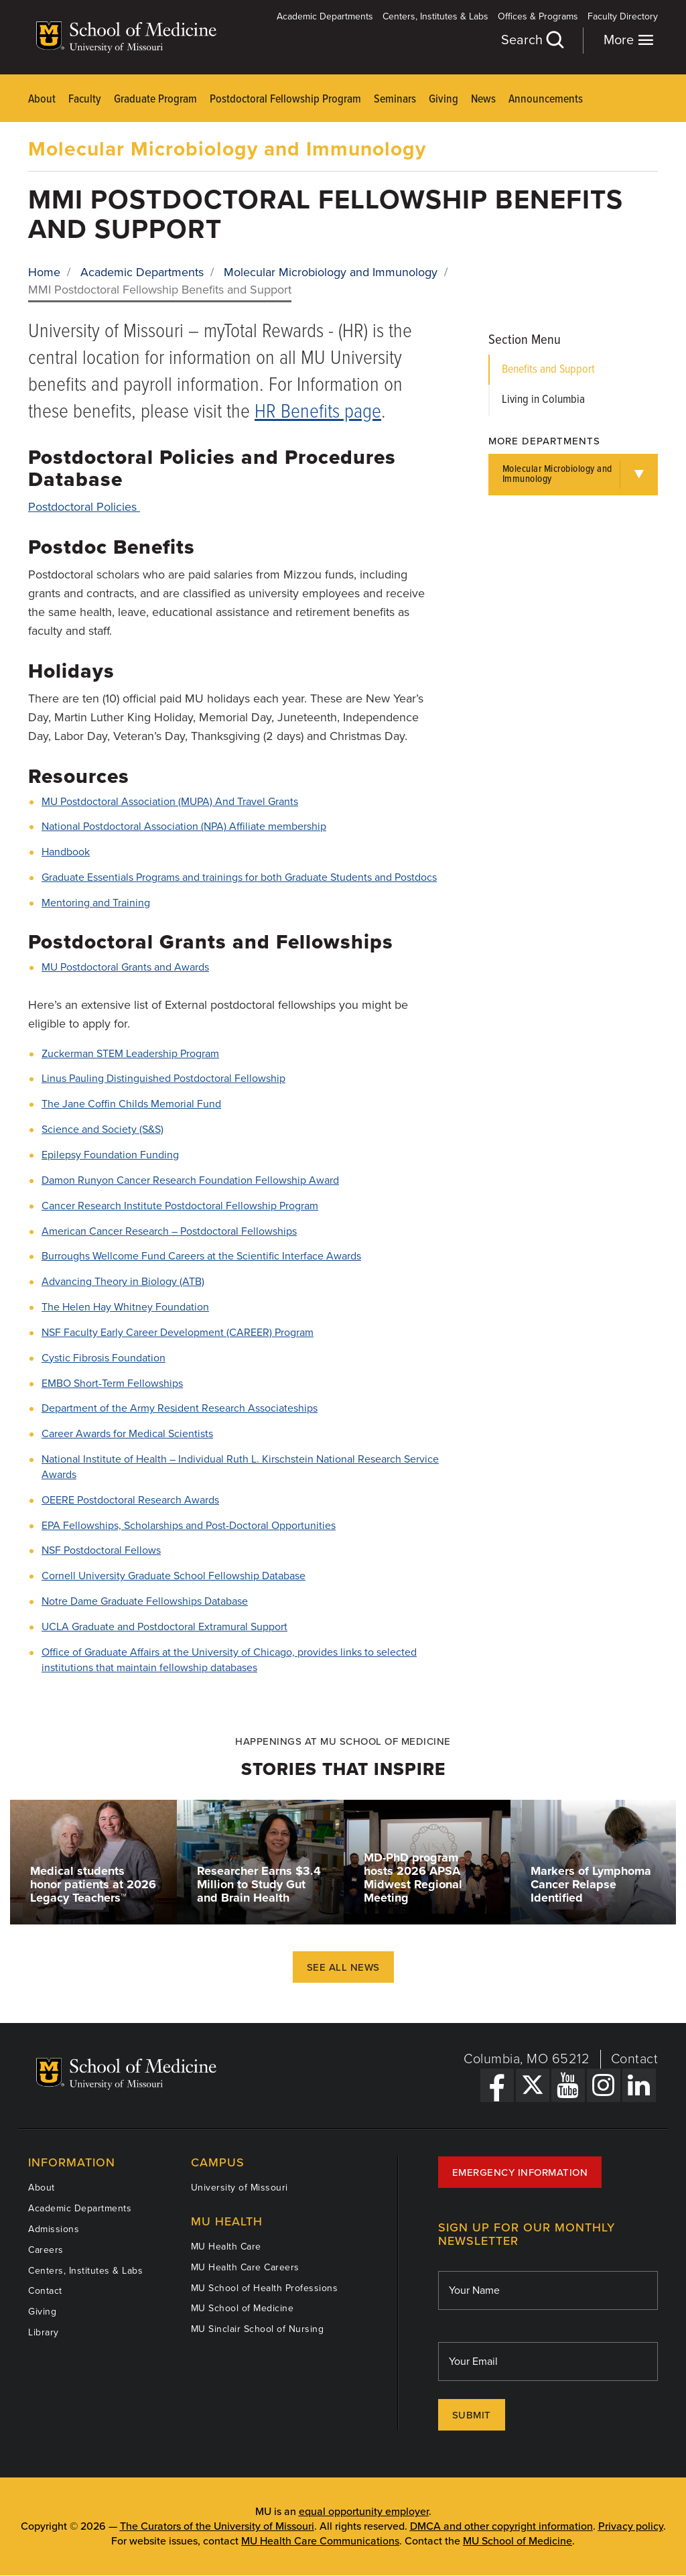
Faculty (84, 99)
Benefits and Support (548, 369)
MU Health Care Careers (245, 2267)
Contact (635, 2059)
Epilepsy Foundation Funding (110, 1155)
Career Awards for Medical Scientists (127, 1433)
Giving (443, 99)
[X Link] (532, 2085)
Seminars (395, 99)
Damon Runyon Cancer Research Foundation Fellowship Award (190, 1180)
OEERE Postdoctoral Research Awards (130, 1500)
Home (44, 272)
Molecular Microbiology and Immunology (227, 149)
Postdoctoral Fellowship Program (285, 99)
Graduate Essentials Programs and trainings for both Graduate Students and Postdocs (239, 877)
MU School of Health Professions (264, 2288)
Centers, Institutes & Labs (435, 16)
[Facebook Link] (497, 2085)
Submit (471, 2415)
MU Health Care (226, 2246)
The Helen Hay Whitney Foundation (125, 1307)
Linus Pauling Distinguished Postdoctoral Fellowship (163, 1078)
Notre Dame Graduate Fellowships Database (145, 1601)
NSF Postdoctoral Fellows (101, 1550)
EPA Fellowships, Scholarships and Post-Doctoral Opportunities (189, 1525)
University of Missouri (239, 2187)
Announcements (545, 99)
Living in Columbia (543, 400)
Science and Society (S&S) (102, 1129)
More (629, 40)
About (42, 99)
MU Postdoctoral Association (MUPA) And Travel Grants (170, 801)
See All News (343, 1967)
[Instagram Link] (603, 2085)
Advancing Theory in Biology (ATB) (123, 1281)
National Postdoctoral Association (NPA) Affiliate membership (184, 826)
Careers (46, 2250)
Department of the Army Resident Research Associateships (180, 1408)
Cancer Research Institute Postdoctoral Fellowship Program (180, 1206)
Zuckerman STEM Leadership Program (130, 1053)
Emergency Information (520, 2172)
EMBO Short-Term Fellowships (112, 1383)
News (483, 99)
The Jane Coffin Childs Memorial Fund (131, 1104)
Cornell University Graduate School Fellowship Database (173, 1576)
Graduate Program (155, 99)
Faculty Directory (623, 16)
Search (532, 40)
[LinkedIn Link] (639, 2085)
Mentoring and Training (96, 903)
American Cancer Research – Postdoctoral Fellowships (169, 1231)
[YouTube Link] (568, 2085)
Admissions (53, 2229)
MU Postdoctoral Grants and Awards (125, 967)
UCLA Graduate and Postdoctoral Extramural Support (164, 1627)
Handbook (66, 852)
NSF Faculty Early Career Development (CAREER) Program (178, 1332)
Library (43, 2332)
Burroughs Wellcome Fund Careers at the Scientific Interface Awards (201, 1256)
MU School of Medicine (242, 2308)
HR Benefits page (318, 413)
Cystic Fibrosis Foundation (103, 1358)
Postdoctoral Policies (84, 506)
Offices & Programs (538, 16)
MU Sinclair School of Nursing (257, 2329)
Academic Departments (325, 16)
